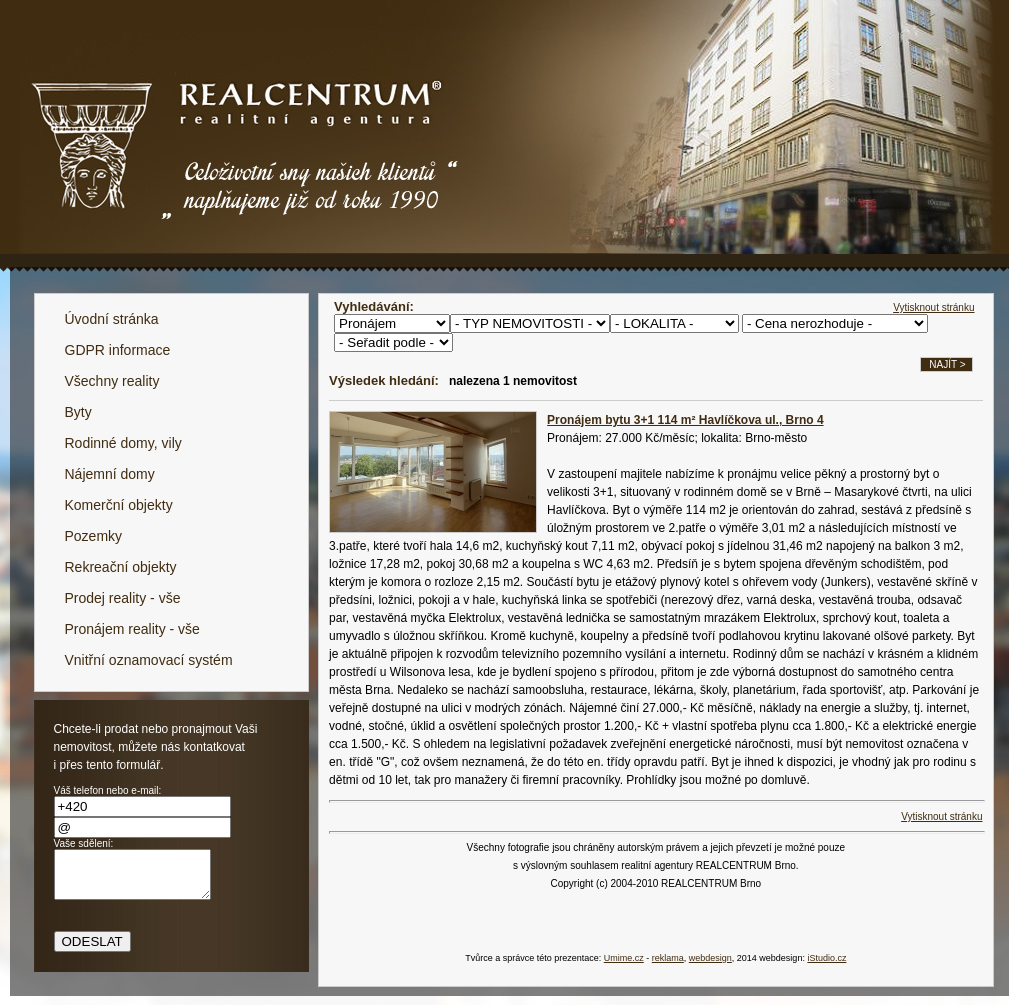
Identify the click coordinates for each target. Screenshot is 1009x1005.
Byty (78, 412)
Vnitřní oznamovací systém (149, 660)
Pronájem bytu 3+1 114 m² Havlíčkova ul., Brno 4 (685, 420)
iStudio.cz (826, 958)
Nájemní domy (110, 474)
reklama (668, 958)
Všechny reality (112, 381)
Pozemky (94, 536)
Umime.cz (624, 958)
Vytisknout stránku (933, 307)
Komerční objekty (119, 505)
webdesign (710, 958)
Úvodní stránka (112, 319)
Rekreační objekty (121, 567)
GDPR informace (118, 350)
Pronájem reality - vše (132, 629)
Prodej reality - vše (123, 598)
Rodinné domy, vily (123, 443)
